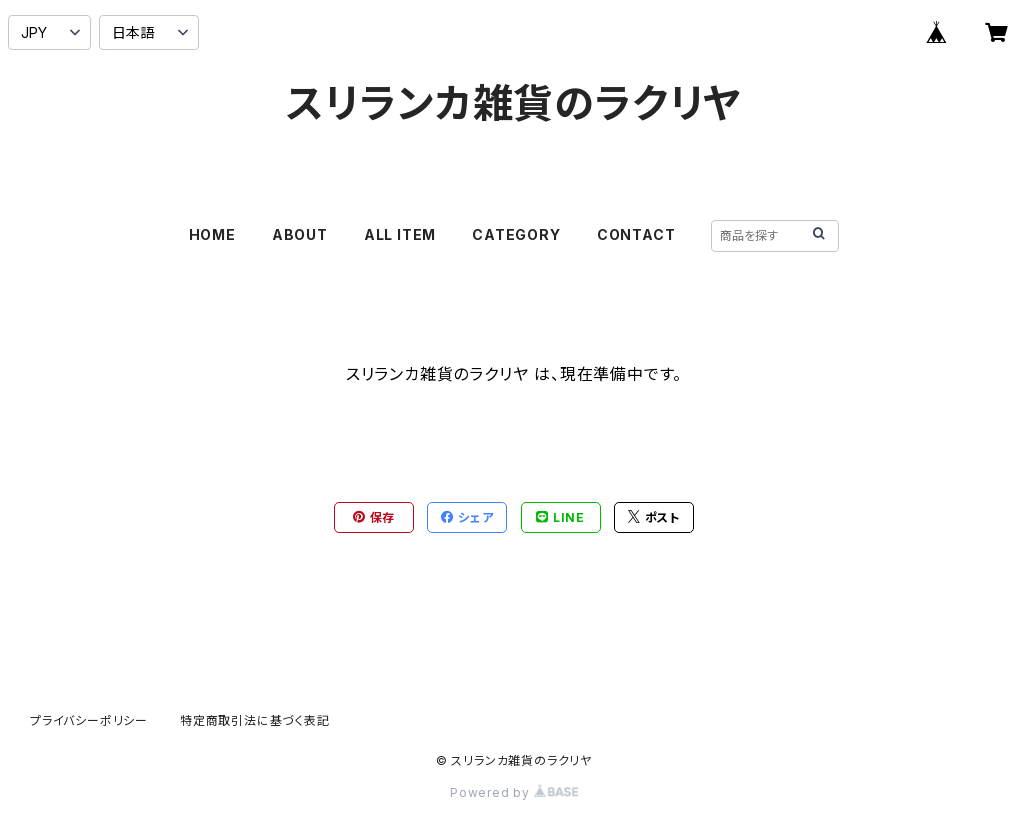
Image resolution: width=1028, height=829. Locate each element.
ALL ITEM (400, 234)
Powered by (514, 792)
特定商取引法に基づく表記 (255, 720)
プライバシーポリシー (89, 720)
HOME (212, 234)
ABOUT (300, 234)
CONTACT (636, 234)
